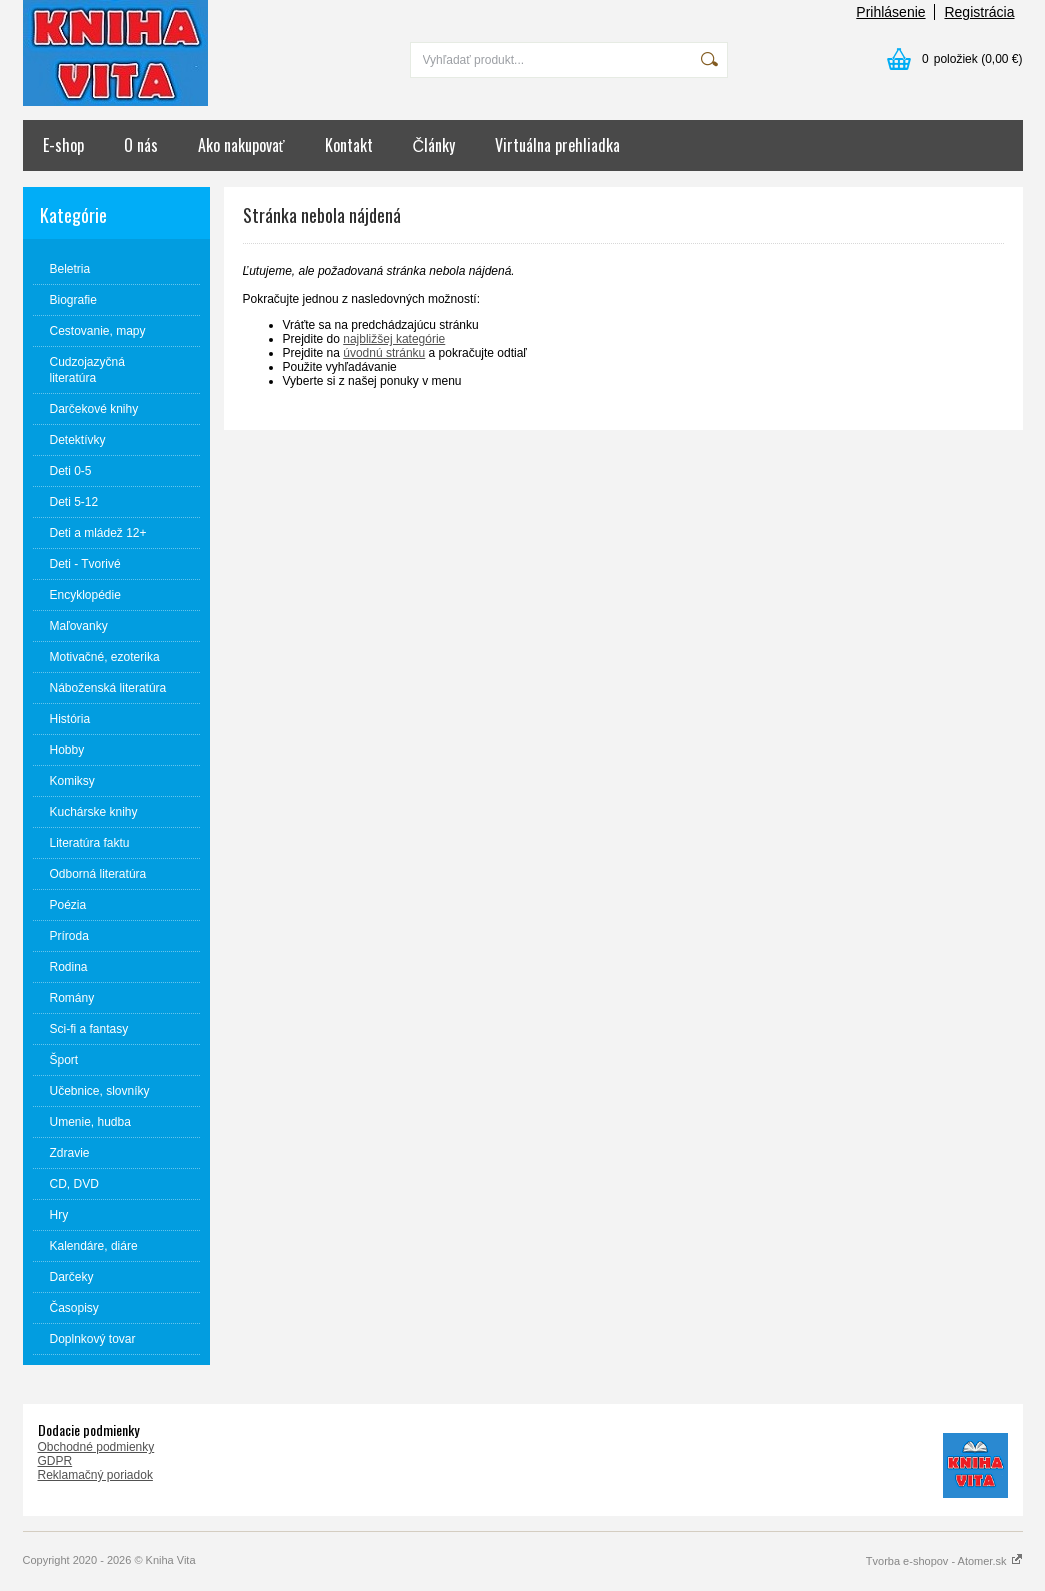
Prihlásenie (890, 12)
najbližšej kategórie (394, 339)
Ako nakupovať (241, 145)
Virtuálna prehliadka (557, 145)
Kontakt (349, 145)
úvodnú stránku (384, 353)
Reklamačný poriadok (95, 1475)
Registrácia (979, 12)
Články (434, 145)
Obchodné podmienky (96, 1447)
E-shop (63, 145)
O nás (141, 145)
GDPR (55, 1461)
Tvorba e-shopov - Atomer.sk (944, 1561)
